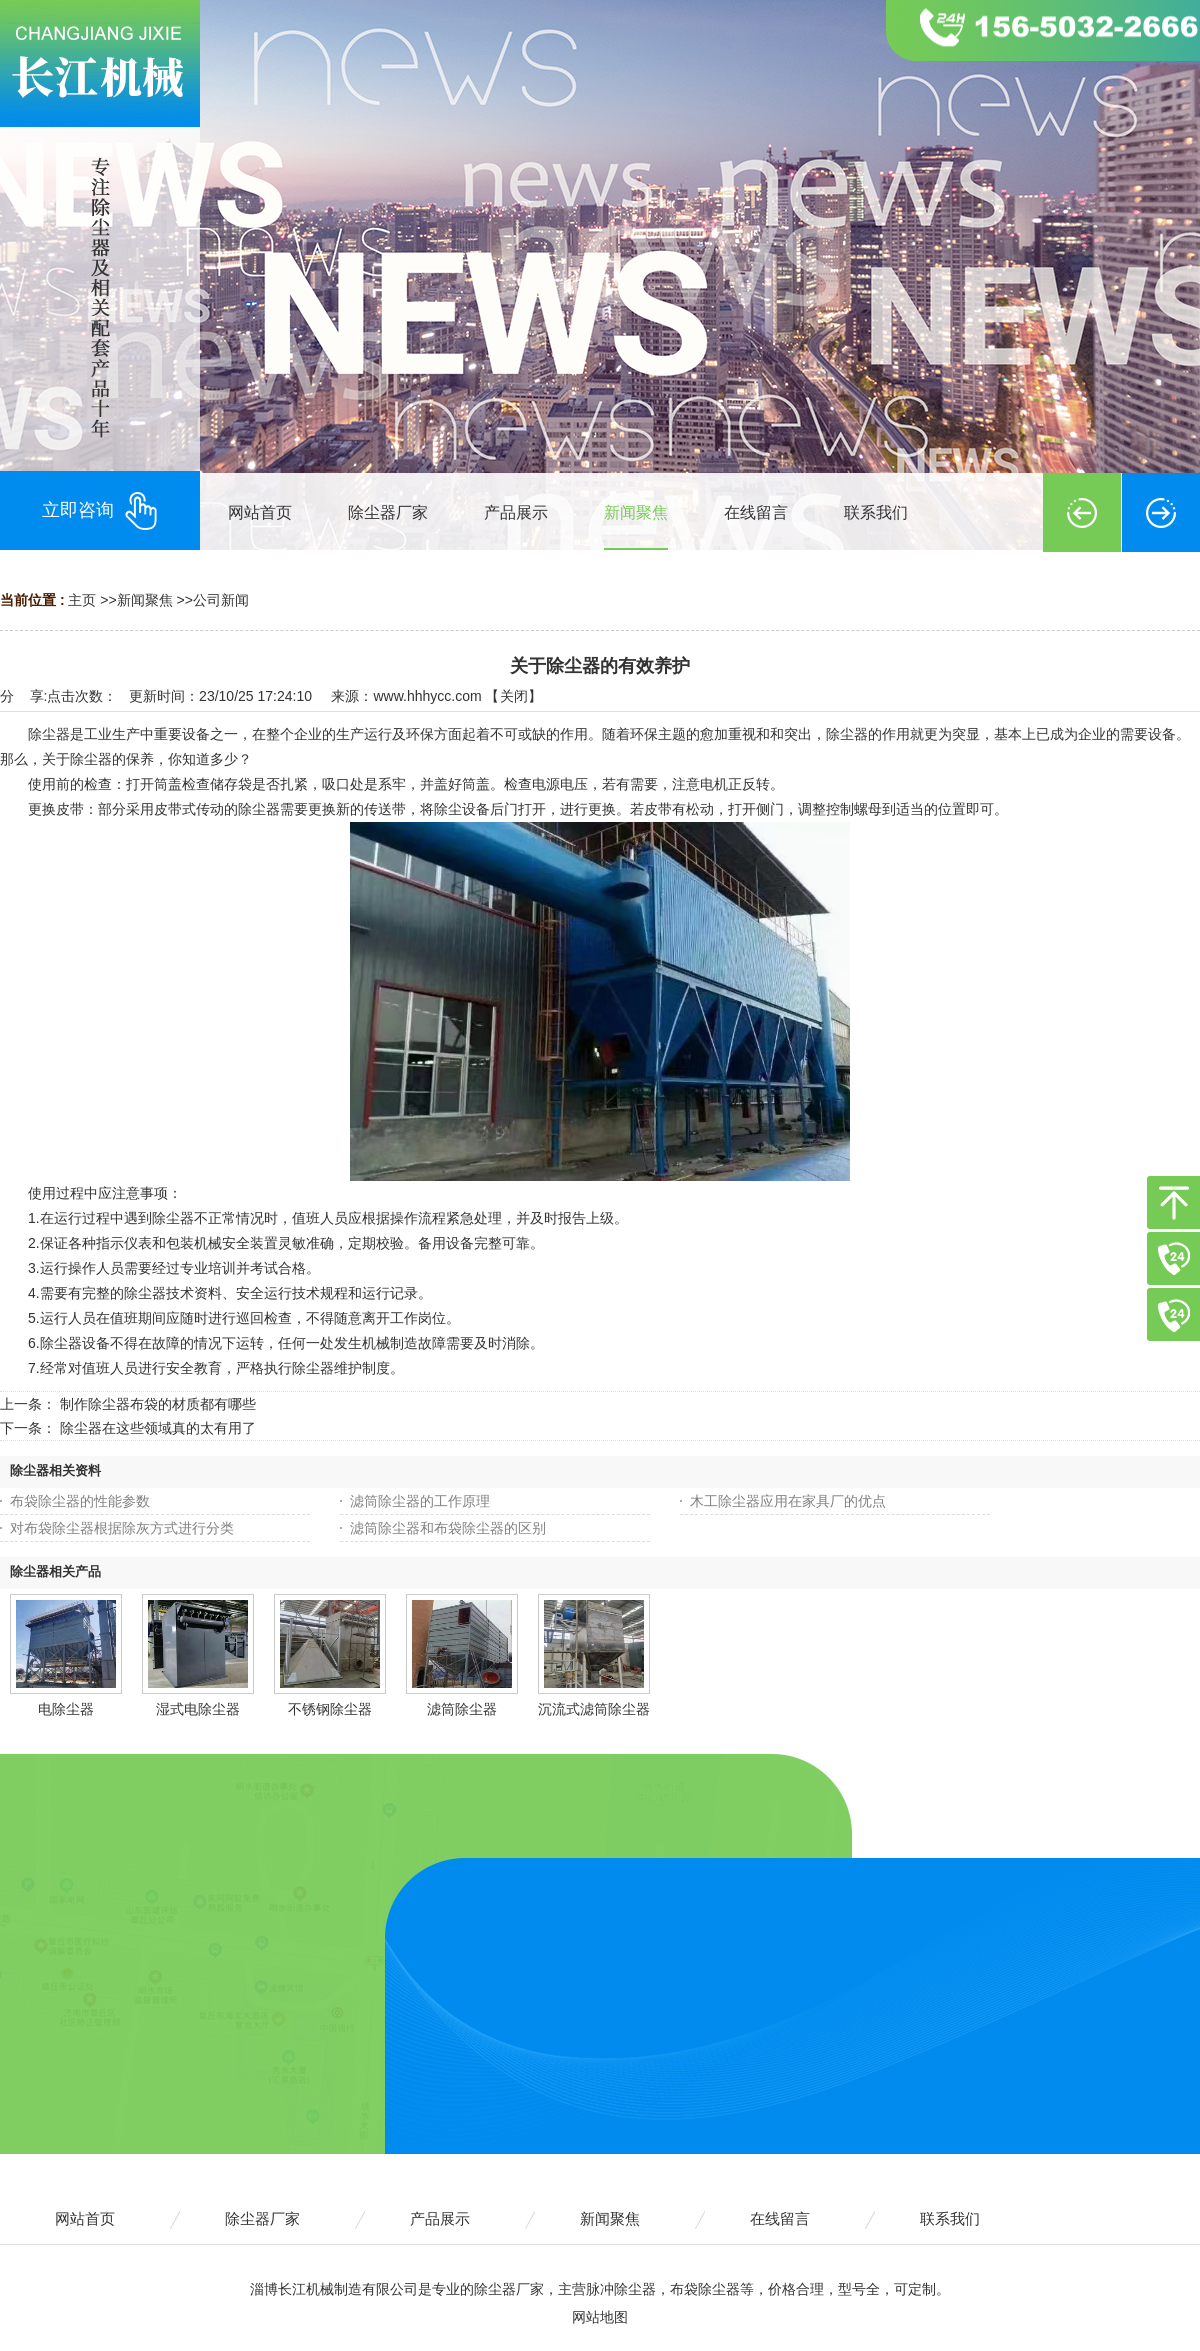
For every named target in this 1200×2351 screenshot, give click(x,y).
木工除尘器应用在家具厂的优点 (788, 1501)
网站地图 (600, 2317)
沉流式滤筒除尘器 (594, 1709)
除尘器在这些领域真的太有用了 (158, 1428)
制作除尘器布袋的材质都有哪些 (158, 1404)
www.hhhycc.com (427, 696)
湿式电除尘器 (198, 1709)
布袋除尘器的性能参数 (80, 1501)
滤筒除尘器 (462, 1709)
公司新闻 (221, 600)
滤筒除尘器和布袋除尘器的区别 (448, 1528)
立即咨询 (100, 511)
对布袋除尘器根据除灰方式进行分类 (122, 1528)
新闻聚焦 (145, 600)
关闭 (514, 696)
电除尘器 (66, 1709)
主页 (82, 600)
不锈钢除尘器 (330, 1709)
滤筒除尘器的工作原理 (420, 1501)
